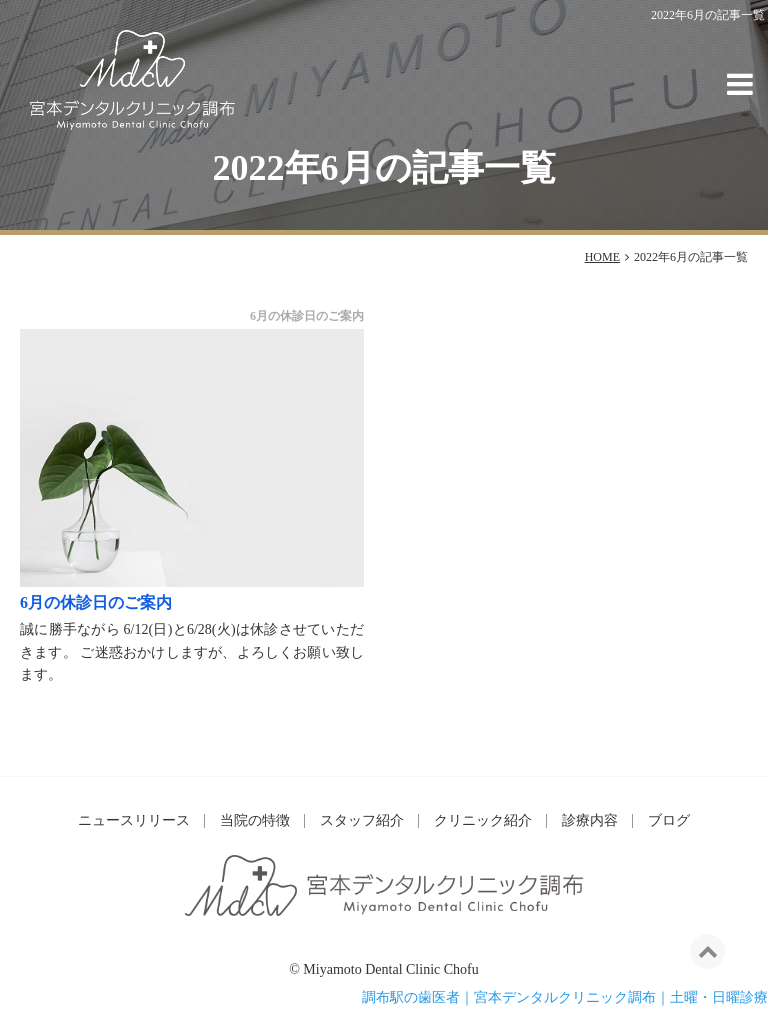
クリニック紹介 (483, 820)
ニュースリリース (134, 820)
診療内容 (590, 820)
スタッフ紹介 (362, 820)
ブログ (669, 820)
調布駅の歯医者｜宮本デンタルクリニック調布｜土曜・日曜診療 (565, 997)
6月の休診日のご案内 (96, 602)
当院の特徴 (255, 820)
